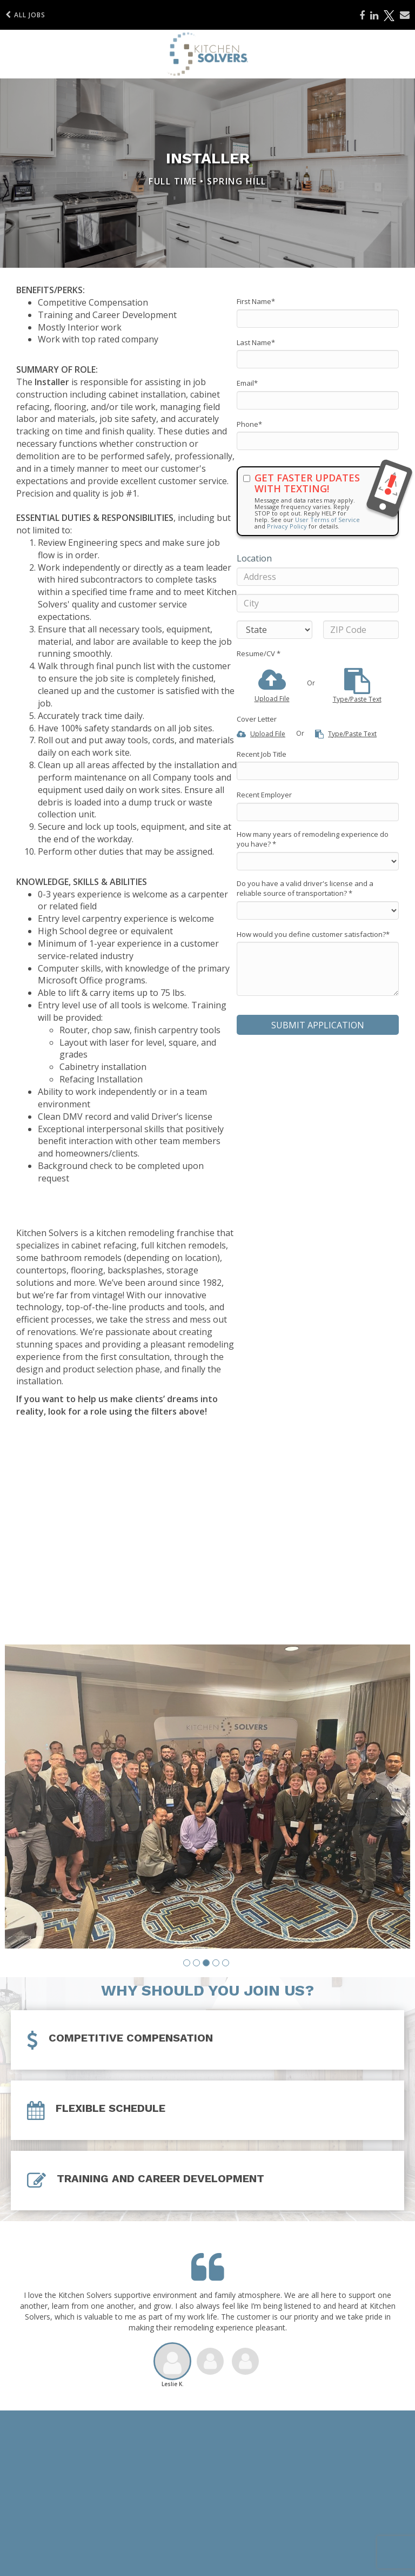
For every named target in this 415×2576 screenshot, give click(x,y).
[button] (186, 1953)
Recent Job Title (261, 754)
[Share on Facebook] (362, 16)
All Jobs (25, 14)
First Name (256, 301)
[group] (207, 1792)
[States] (274, 629)
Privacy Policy (287, 526)
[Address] (318, 576)
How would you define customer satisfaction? (313, 934)
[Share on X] (389, 15)
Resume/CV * (258, 653)
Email (247, 383)
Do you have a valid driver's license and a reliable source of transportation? (305, 889)
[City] (318, 603)
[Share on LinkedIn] (374, 16)
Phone (249, 424)
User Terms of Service (327, 520)
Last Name (256, 342)
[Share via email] (405, 15)
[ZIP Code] (361, 629)
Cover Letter (257, 719)
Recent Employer (264, 795)
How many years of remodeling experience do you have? (313, 839)
